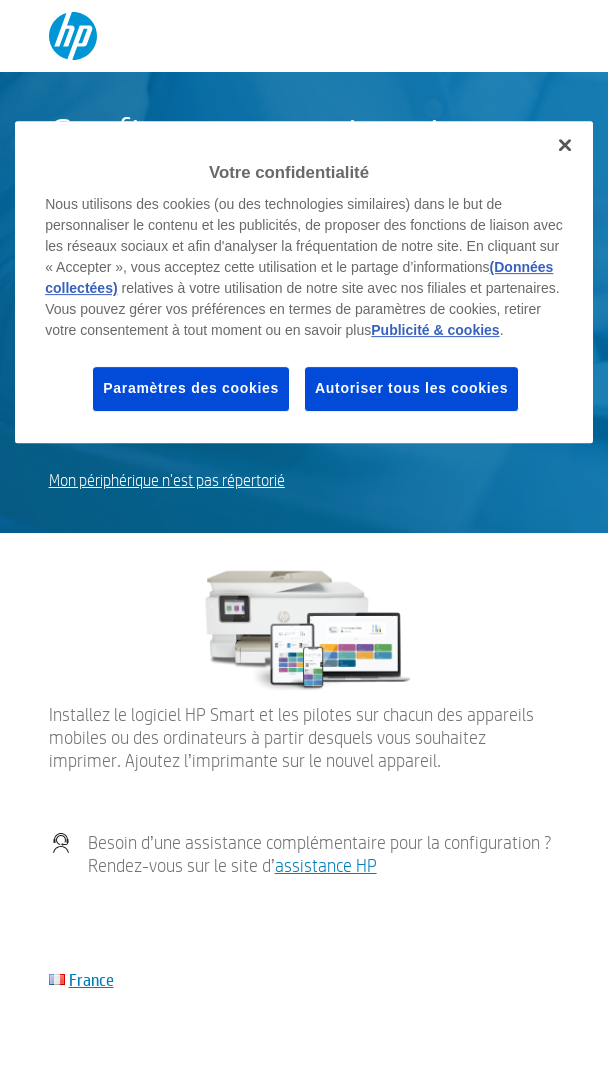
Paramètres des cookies (191, 388)
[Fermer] (565, 145)
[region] (304, 282)
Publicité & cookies (435, 330)
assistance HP (326, 865)
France (91, 979)
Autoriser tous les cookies (411, 388)
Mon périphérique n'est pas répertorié (167, 480)
